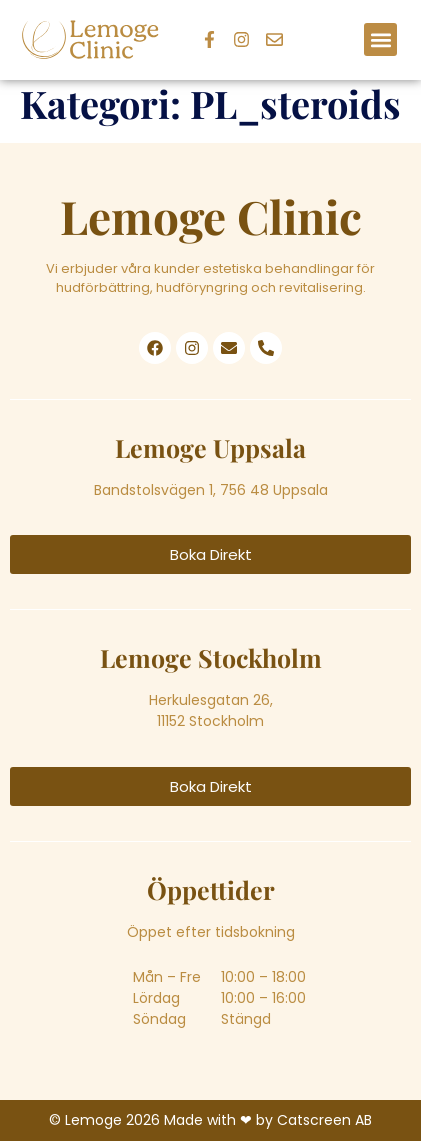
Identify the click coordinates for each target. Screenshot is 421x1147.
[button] (380, 39)
